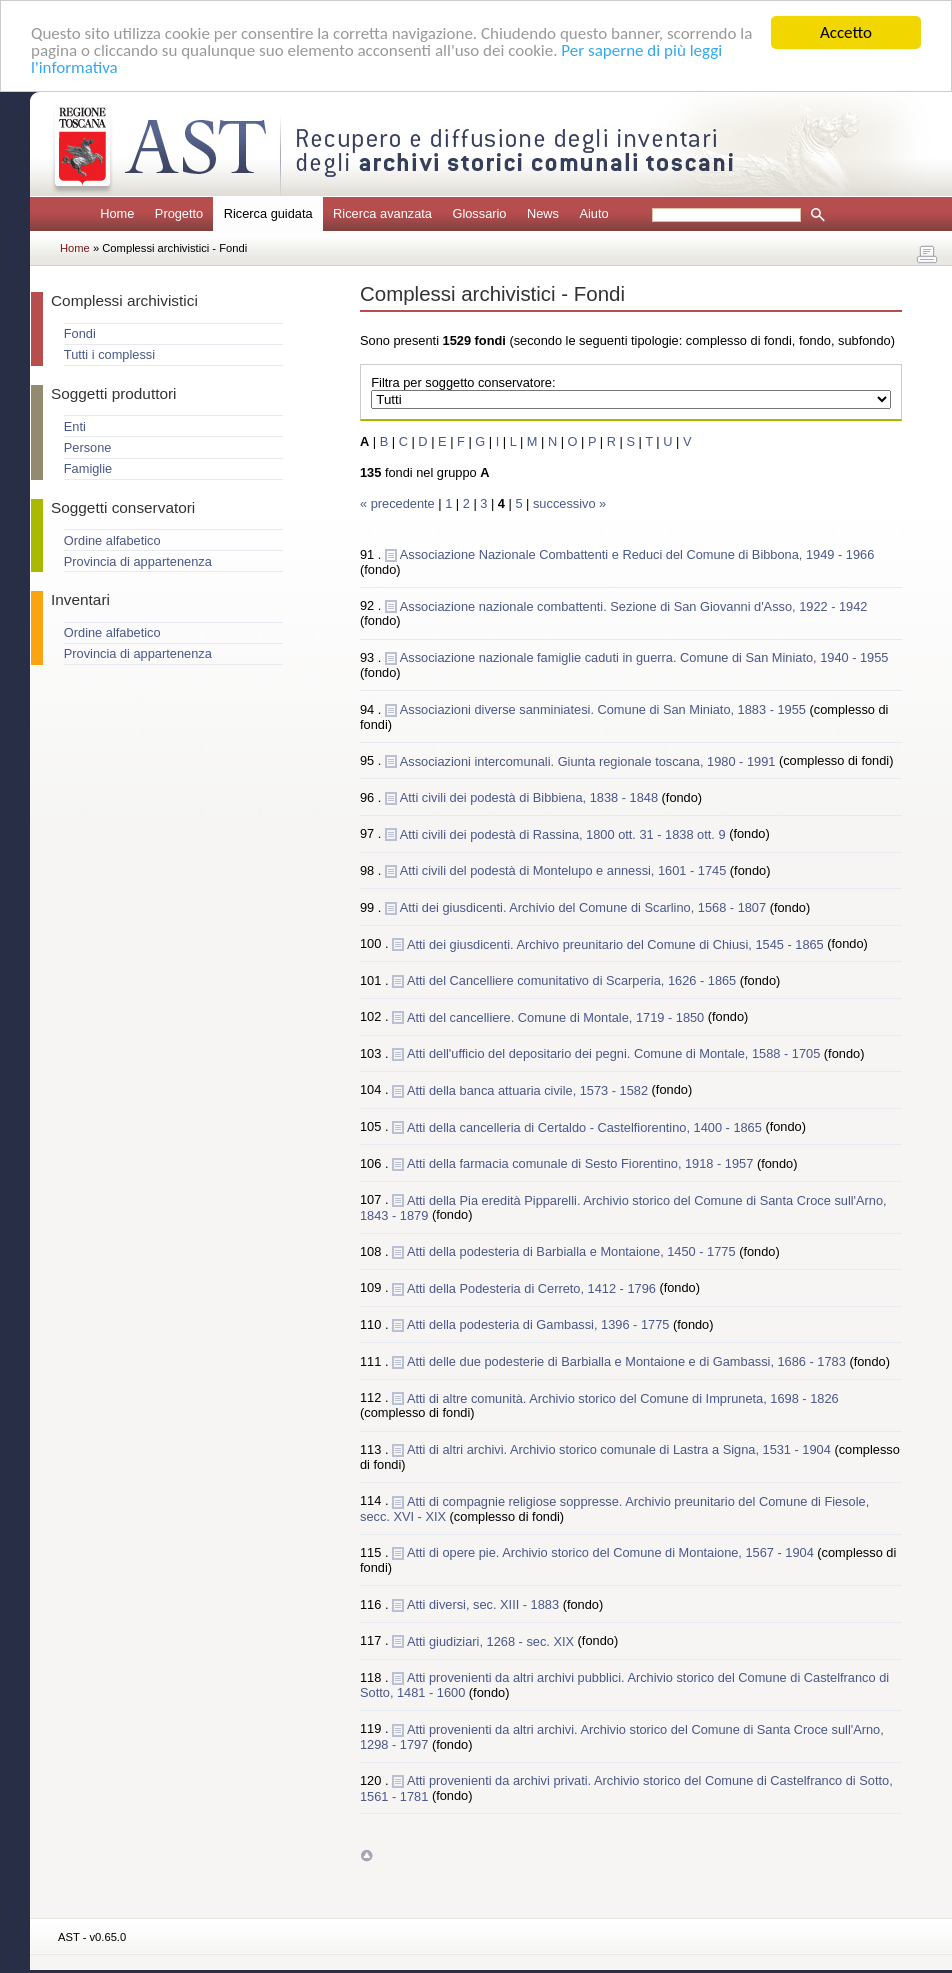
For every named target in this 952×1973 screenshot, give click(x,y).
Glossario (479, 213)
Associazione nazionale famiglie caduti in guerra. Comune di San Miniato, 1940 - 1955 (644, 657)
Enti (75, 426)
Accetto (846, 32)
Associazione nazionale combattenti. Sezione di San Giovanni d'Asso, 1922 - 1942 (634, 605)
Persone (88, 447)
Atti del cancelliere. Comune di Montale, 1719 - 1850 (557, 1016)
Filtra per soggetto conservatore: (463, 382)
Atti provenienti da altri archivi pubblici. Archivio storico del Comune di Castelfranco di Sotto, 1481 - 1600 (624, 1685)
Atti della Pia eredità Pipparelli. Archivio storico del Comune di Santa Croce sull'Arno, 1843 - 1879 (623, 1207)
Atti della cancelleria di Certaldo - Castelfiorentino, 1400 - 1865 (586, 1126)
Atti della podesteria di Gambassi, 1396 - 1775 (540, 1324)
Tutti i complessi (109, 354)
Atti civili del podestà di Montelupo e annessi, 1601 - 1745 (565, 870)
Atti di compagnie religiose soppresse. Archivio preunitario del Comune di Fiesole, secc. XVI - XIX (614, 1508)
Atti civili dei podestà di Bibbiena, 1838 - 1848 (531, 797)
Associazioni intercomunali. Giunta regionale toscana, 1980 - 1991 (589, 760)
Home (117, 213)
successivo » (569, 503)
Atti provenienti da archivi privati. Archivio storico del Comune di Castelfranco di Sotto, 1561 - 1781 (626, 1788)
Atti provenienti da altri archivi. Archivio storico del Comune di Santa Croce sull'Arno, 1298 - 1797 (622, 1736)
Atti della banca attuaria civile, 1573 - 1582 (529, 1089)
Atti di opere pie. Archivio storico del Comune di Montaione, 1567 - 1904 (612, 1552)
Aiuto (593, 213)
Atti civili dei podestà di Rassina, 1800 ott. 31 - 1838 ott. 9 (564, 833)
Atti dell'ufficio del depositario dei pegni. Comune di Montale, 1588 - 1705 (615, 1053)
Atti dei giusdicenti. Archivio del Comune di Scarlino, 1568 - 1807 (585, 906)
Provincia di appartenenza (138, 561)
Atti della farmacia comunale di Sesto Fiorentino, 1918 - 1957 (582, 1163)
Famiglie (88, 468)
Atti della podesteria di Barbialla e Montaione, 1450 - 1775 (573, 1251)
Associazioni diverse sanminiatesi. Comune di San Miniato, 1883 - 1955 (605, 708)
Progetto (179, 213)
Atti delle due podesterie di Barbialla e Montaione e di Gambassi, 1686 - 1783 (628, 1361)
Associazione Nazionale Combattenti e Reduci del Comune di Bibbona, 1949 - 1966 (637, 554)
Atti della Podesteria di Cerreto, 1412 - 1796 (533, 1287)
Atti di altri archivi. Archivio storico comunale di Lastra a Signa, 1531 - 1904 (621, 1449)
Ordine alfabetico (112, 540)
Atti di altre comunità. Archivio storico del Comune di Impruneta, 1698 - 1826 (623, 1397)
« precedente (399, 503)
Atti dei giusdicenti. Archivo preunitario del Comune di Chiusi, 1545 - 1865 (617, 943)
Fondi (80, 333)
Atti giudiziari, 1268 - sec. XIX (492, 1640)
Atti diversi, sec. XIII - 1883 (485, 1604)
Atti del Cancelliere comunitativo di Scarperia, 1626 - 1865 (573, 980)
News (543, 213)
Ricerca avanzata (382, 213)
